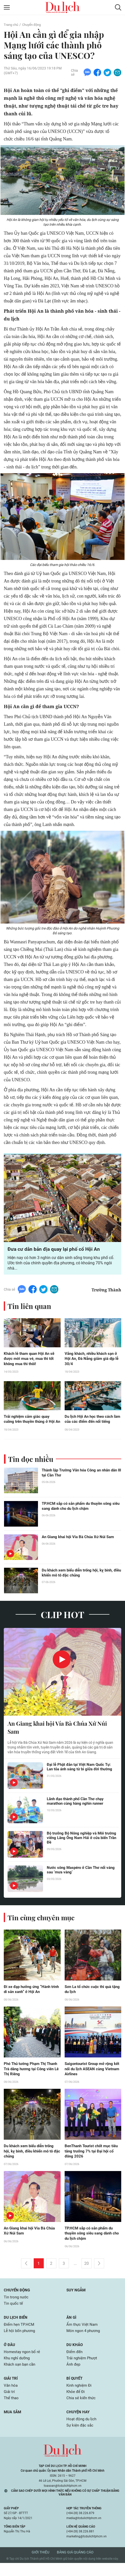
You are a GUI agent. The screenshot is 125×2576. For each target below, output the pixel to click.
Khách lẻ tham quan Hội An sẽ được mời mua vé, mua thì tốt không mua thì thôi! (31, 1360)
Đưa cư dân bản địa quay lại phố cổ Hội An (55, 1251)
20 (86, 2273)
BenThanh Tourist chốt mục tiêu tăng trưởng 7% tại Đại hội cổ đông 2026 (92, 2160)
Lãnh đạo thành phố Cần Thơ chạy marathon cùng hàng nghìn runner (78, 1809)
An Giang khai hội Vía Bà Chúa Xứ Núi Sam (80, 1544)
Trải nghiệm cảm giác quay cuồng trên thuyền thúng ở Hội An (31, 1424)
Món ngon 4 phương (84, 2342)
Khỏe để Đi (76, 2404)
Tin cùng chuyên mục (43, 1925)
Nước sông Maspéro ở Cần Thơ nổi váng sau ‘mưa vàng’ (78, 1878)
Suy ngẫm (76, 2300)
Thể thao (12, 2410)
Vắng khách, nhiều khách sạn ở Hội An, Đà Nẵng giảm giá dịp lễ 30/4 (93, 1360)
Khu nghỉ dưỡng (18, 2369)
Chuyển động (33, 25)
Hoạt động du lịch (82, 2432)
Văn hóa (11, 2397)
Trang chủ (11, 25)
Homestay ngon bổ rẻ (23, 2363)
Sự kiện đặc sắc (80, 2438)
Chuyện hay (78, 2424)
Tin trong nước (17, 2307)
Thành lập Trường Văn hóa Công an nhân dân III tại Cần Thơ (79, 1480)
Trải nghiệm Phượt (82, 2369)
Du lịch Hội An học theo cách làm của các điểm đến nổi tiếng (93, 1422)
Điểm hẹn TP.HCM (20, 2335)
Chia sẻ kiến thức (81, 2410)
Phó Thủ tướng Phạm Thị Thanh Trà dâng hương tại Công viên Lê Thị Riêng (27, 2078)
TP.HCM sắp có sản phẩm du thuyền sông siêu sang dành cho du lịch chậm (79, 1514)
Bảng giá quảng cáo (75, 2565)
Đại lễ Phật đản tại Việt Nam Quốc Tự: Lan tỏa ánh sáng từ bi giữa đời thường (81, 1778)
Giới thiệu (40, 2565)
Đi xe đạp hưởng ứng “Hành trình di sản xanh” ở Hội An (29, 1998)
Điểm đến (75, 2363)
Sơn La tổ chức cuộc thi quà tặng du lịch (89, 1998)
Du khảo (75, 2356)
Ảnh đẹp (73, 2376)
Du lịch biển (16, 2328)
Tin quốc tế (14, 2314)
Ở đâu (10, 2356)
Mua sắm (13, 2424)
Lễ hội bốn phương (20, 2342)
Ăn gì (71, 2328)
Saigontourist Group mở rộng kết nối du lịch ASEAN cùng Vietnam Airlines (91, 2078)
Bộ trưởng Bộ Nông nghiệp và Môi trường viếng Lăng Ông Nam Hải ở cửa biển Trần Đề (81, 1846)
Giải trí (11, 2390)
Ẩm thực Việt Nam (82, 2335)
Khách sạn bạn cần (21, 2376)
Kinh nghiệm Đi (80, 2397)
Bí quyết (75, 2390)
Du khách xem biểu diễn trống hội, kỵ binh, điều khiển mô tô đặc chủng (80, 1580)
